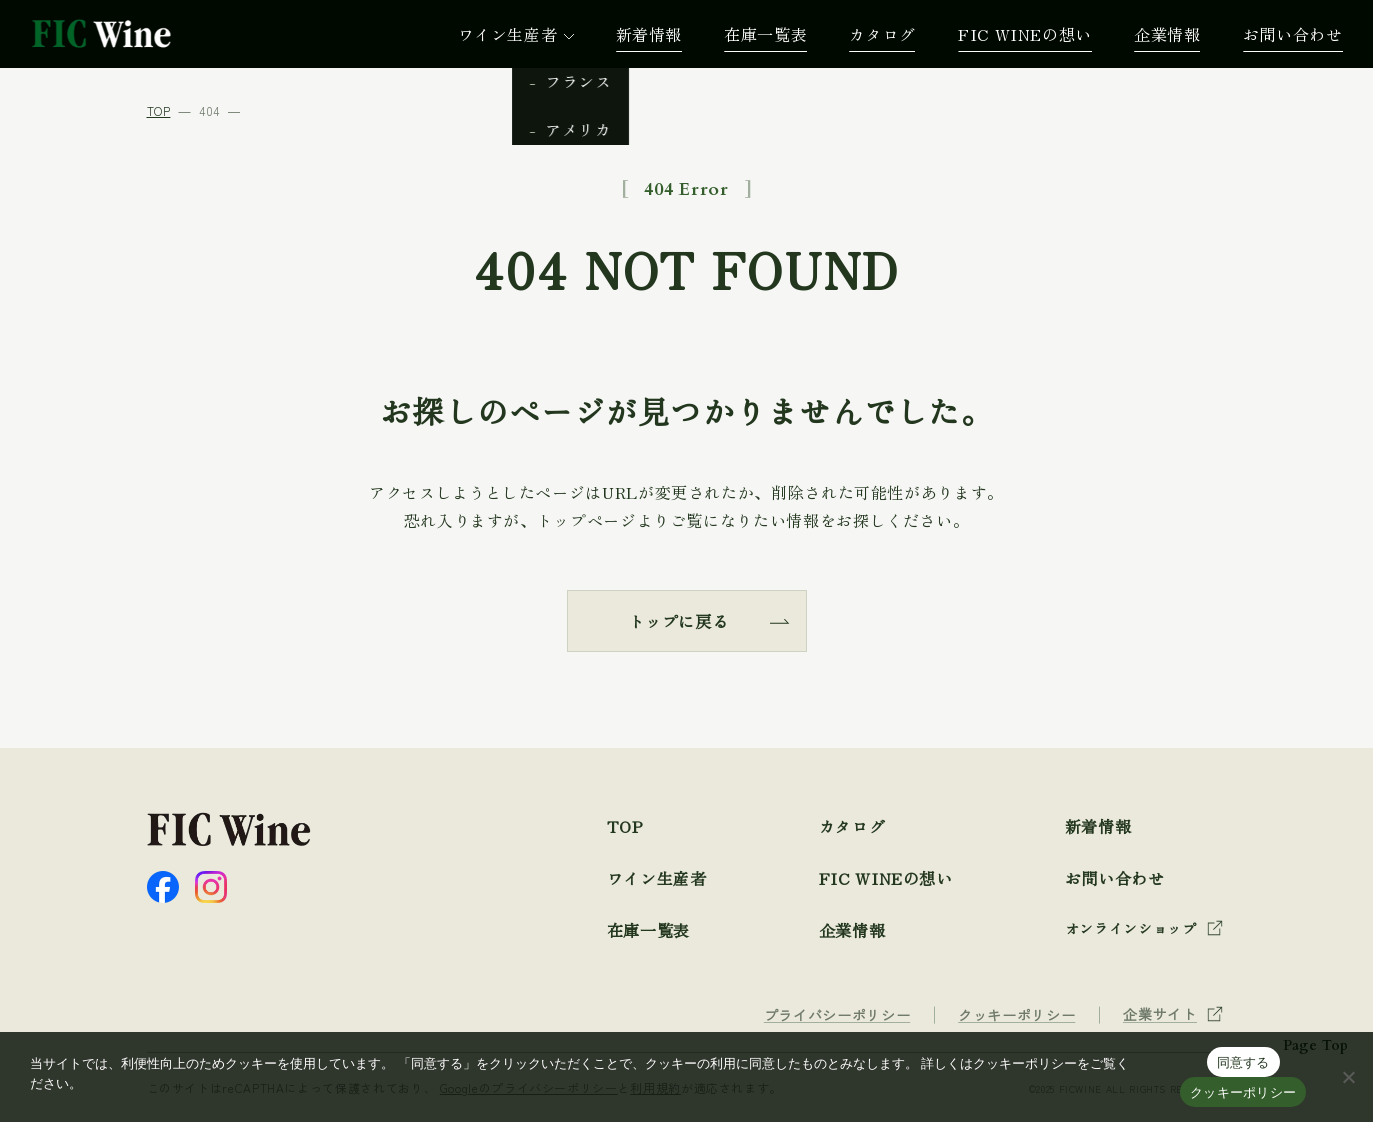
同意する (1243, 1062)
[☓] (1348, 1077)
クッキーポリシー (1243, 1092)
